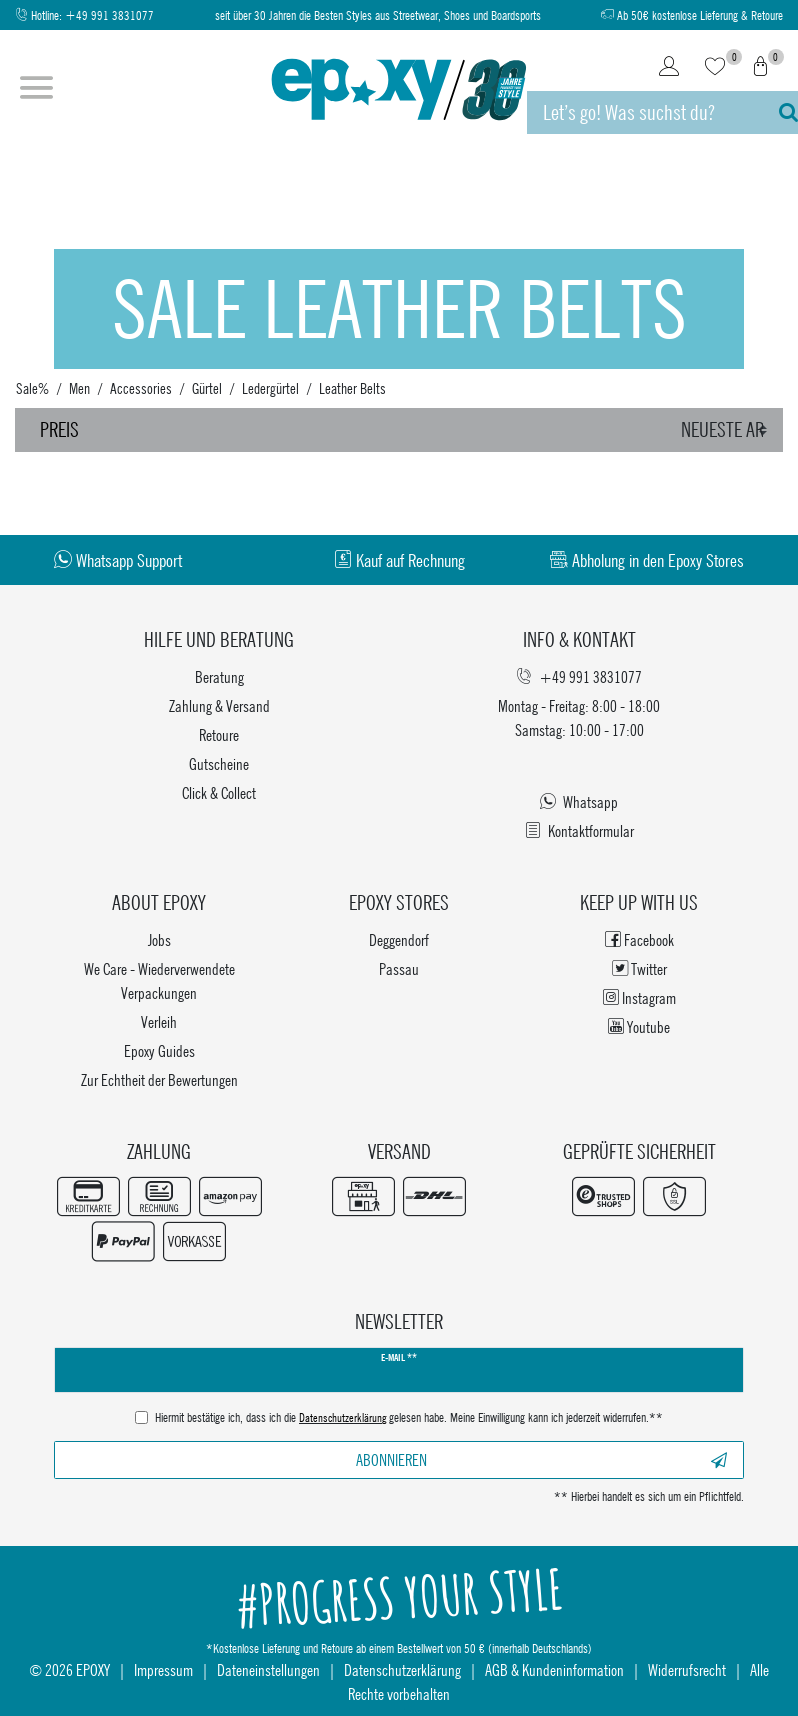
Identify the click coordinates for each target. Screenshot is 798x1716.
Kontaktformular (579, 830)
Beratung (219, 676)
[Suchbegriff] (643, 112)
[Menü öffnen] (36, 90)
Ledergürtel (270, 388)
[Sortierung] (727, 430)
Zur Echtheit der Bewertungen (159, 1079)
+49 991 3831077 (109, 15)
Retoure (219, 734)
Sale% (32, 388)
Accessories (141, 388)
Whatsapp (579, 801)
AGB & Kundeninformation (554, 1669)
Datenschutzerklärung (402, 1669)
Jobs (159, 939)
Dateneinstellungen (268, 1669)
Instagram (639, 997)
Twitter (639, 968)
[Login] (669, 68)
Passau (399, 968)
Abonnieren (542, 1459)
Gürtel (207, 388)
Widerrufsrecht (687, 1669)
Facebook (639, 939)
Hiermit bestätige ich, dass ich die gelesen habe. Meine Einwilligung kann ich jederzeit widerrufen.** (409, 1419)
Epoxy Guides (159, 1050)
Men (79, 388)
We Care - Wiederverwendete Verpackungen (159, 980)
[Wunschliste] (715, 68)
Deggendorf (399, 939)
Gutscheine (219, 763)
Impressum (163, 1669)
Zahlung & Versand (219, 705)
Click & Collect (219, 792)
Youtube (639, 1026)
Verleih (159, 1021)
